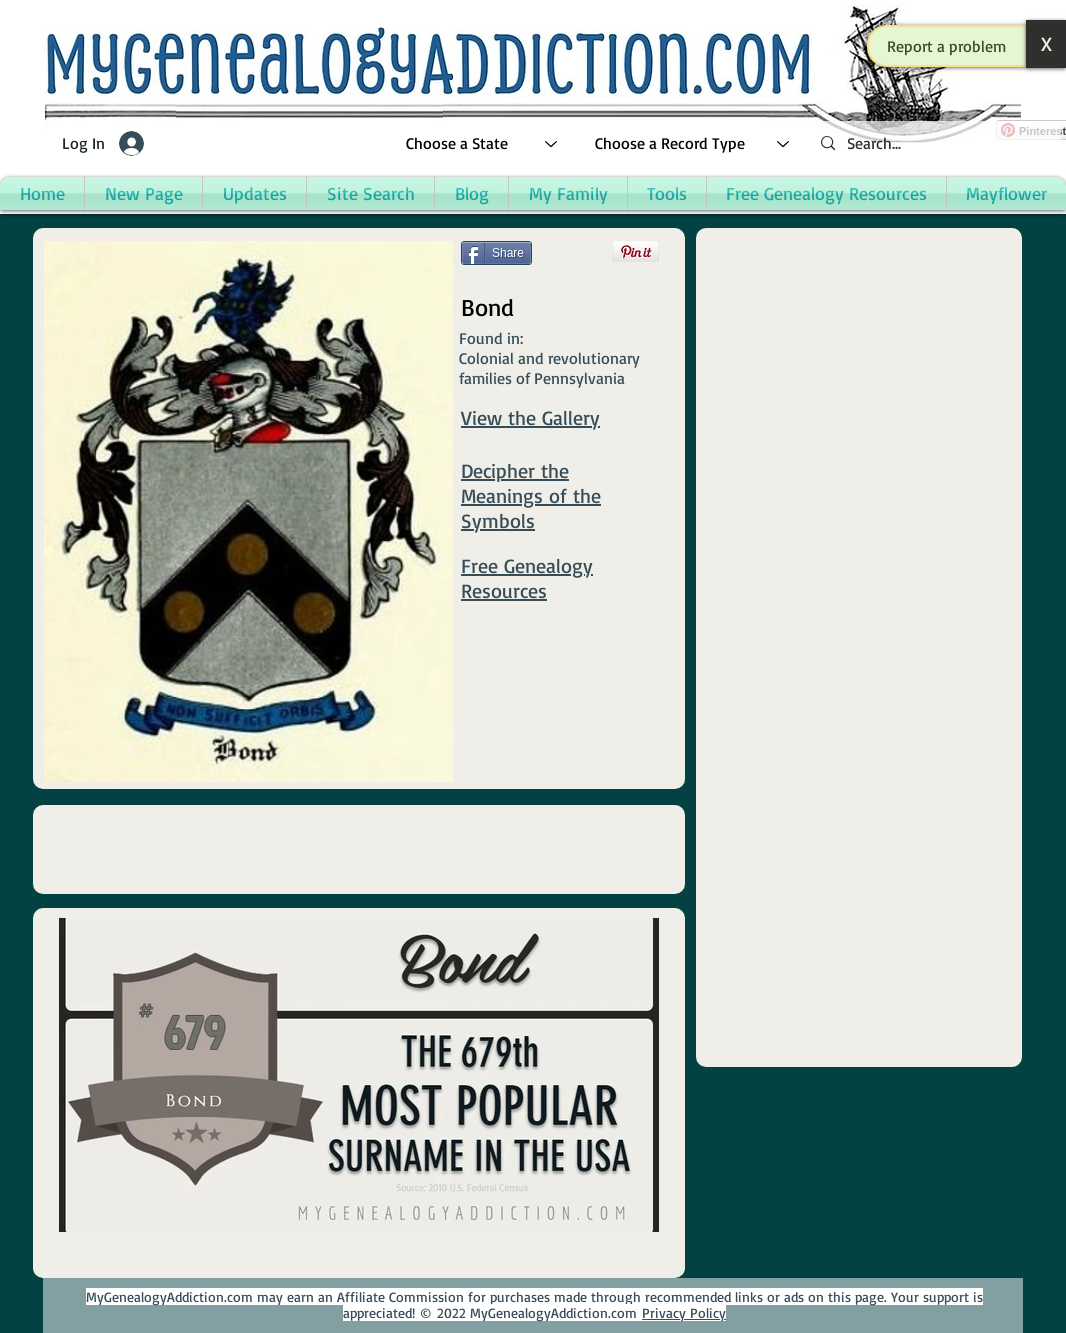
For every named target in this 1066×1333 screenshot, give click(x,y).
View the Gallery (530, 417)
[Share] (496, 253)
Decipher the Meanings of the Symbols (531, 495)
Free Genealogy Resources (527, 578)
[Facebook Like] (499, 282)
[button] (947, 46)
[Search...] (933, 143)
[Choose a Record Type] (693, 143)
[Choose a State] (482, 143)
